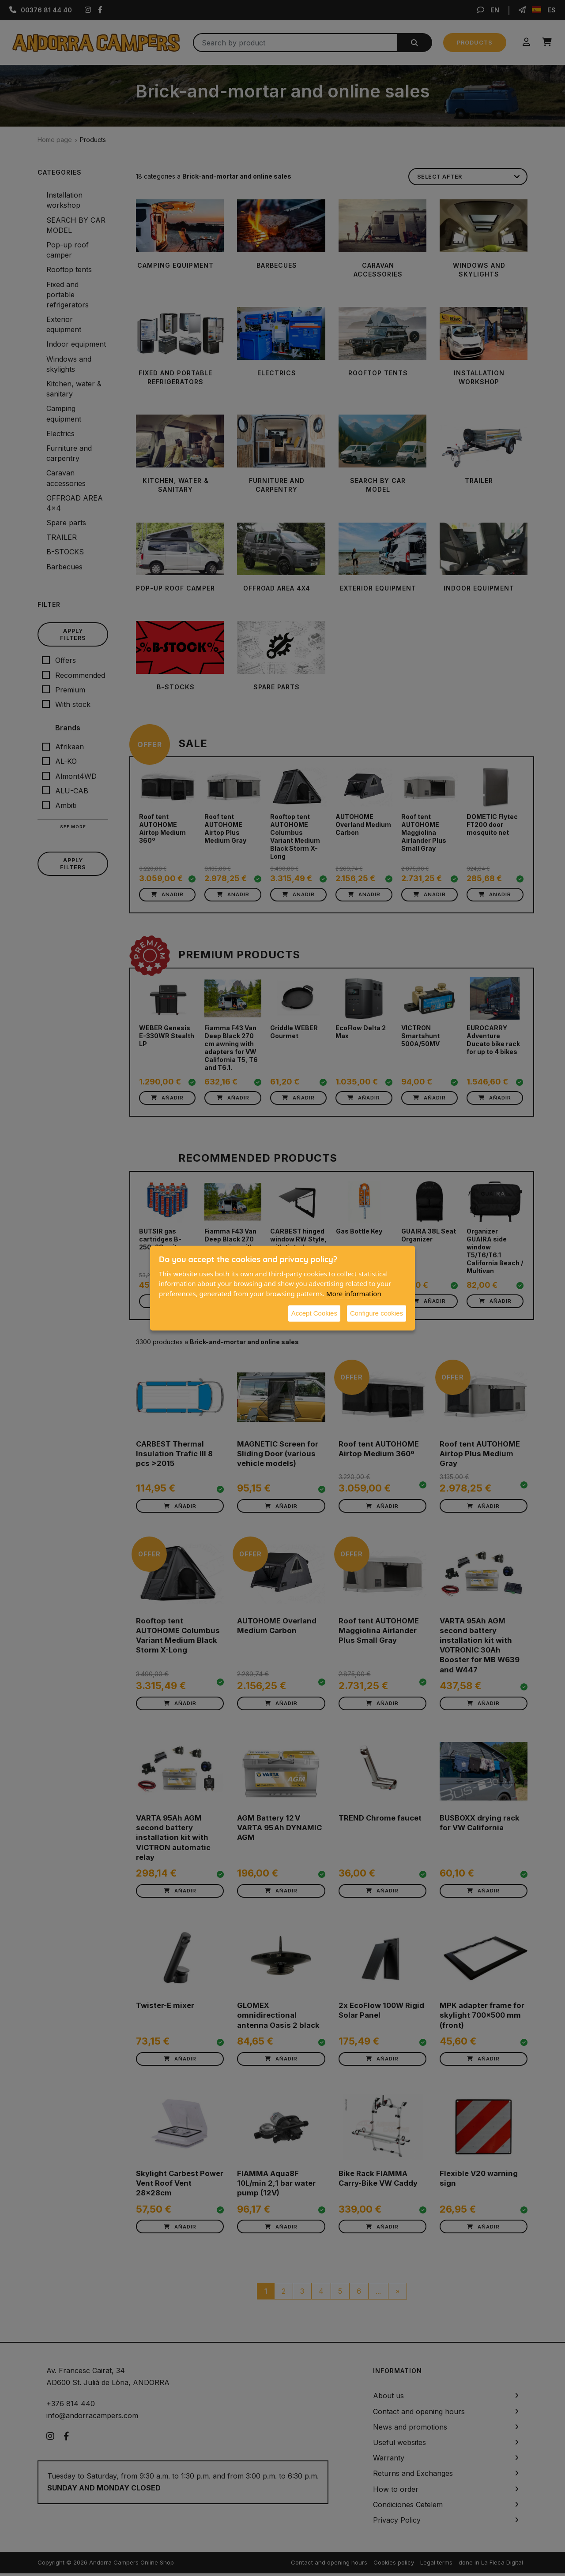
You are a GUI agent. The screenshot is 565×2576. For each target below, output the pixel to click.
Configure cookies (376, 1313)
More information (353, 1293)
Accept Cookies (314, 1313)
